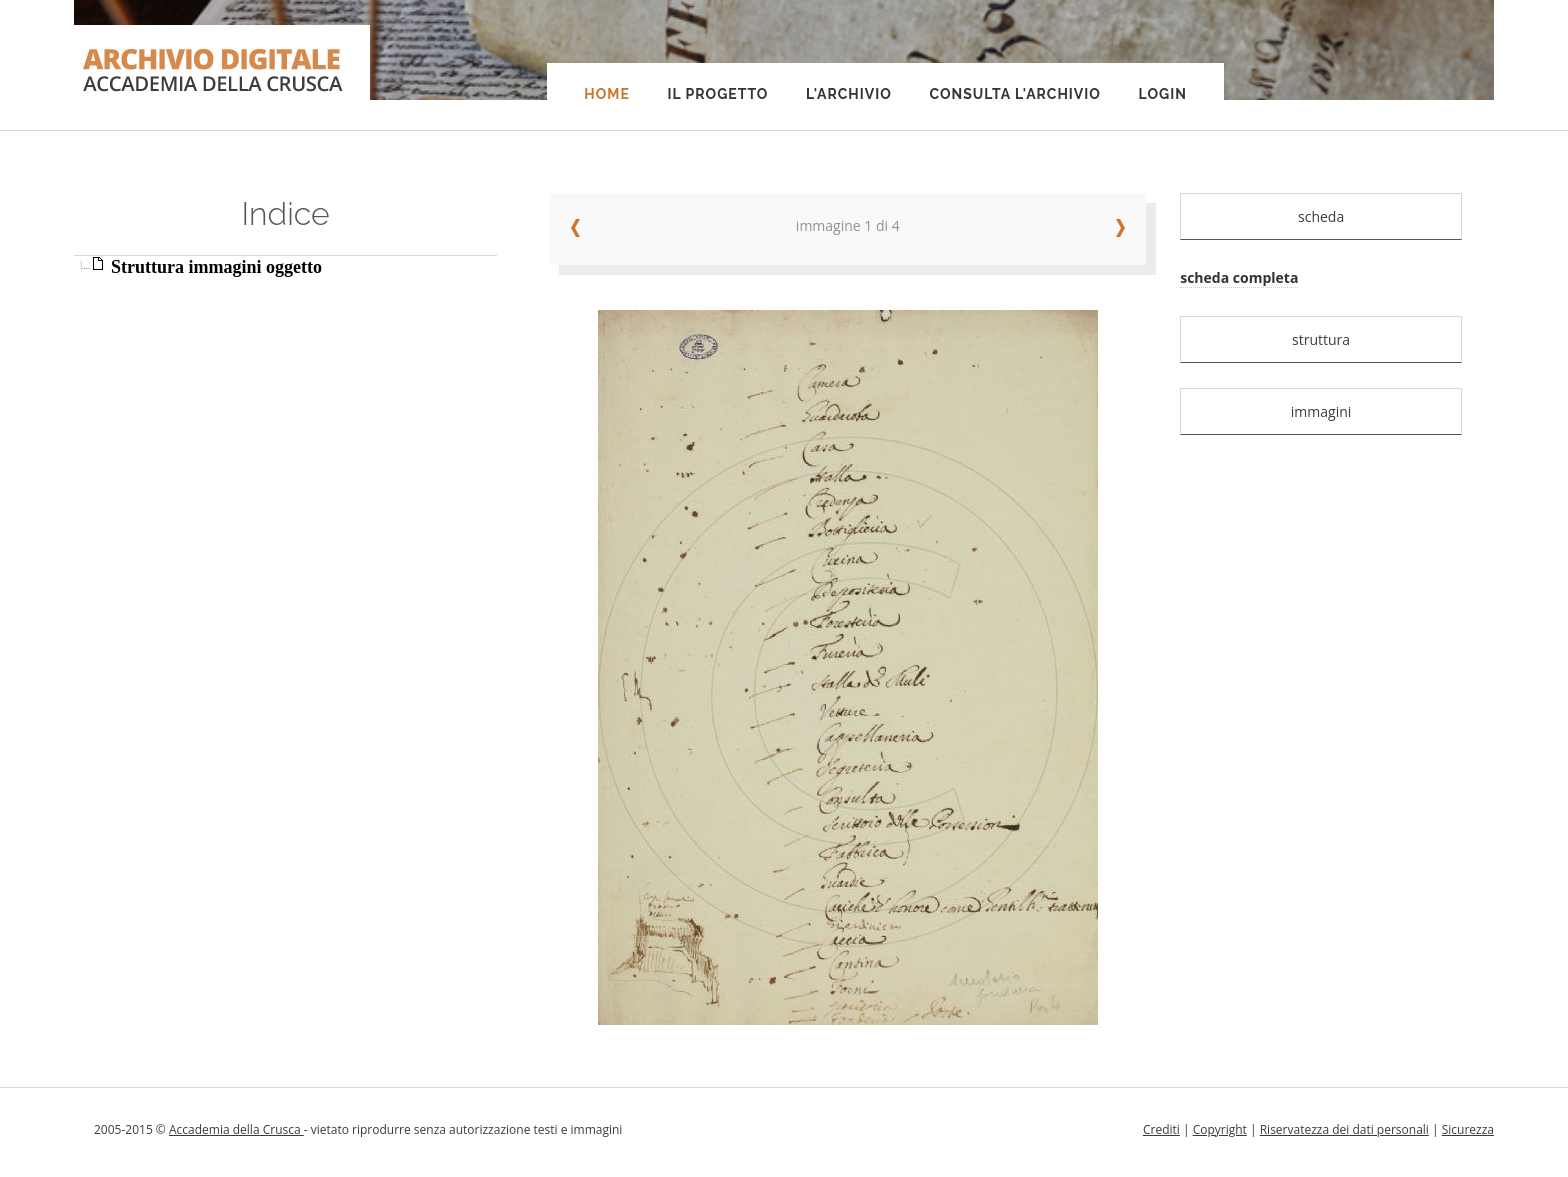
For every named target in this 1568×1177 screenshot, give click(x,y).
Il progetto (717, 94)
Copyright (1220, 1129)
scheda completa (1239, 277)
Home (607, 94)
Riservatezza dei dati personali (1344, 1129)
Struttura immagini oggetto (216, 267)
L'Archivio (849, 94)
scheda (1321, 216)
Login (1163, 94)
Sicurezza (1468, 1129)
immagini (1321, 411)
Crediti (1161, 1129)
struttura (1321, 339)
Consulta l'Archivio (1014, 94)
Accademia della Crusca (236, 1129)
